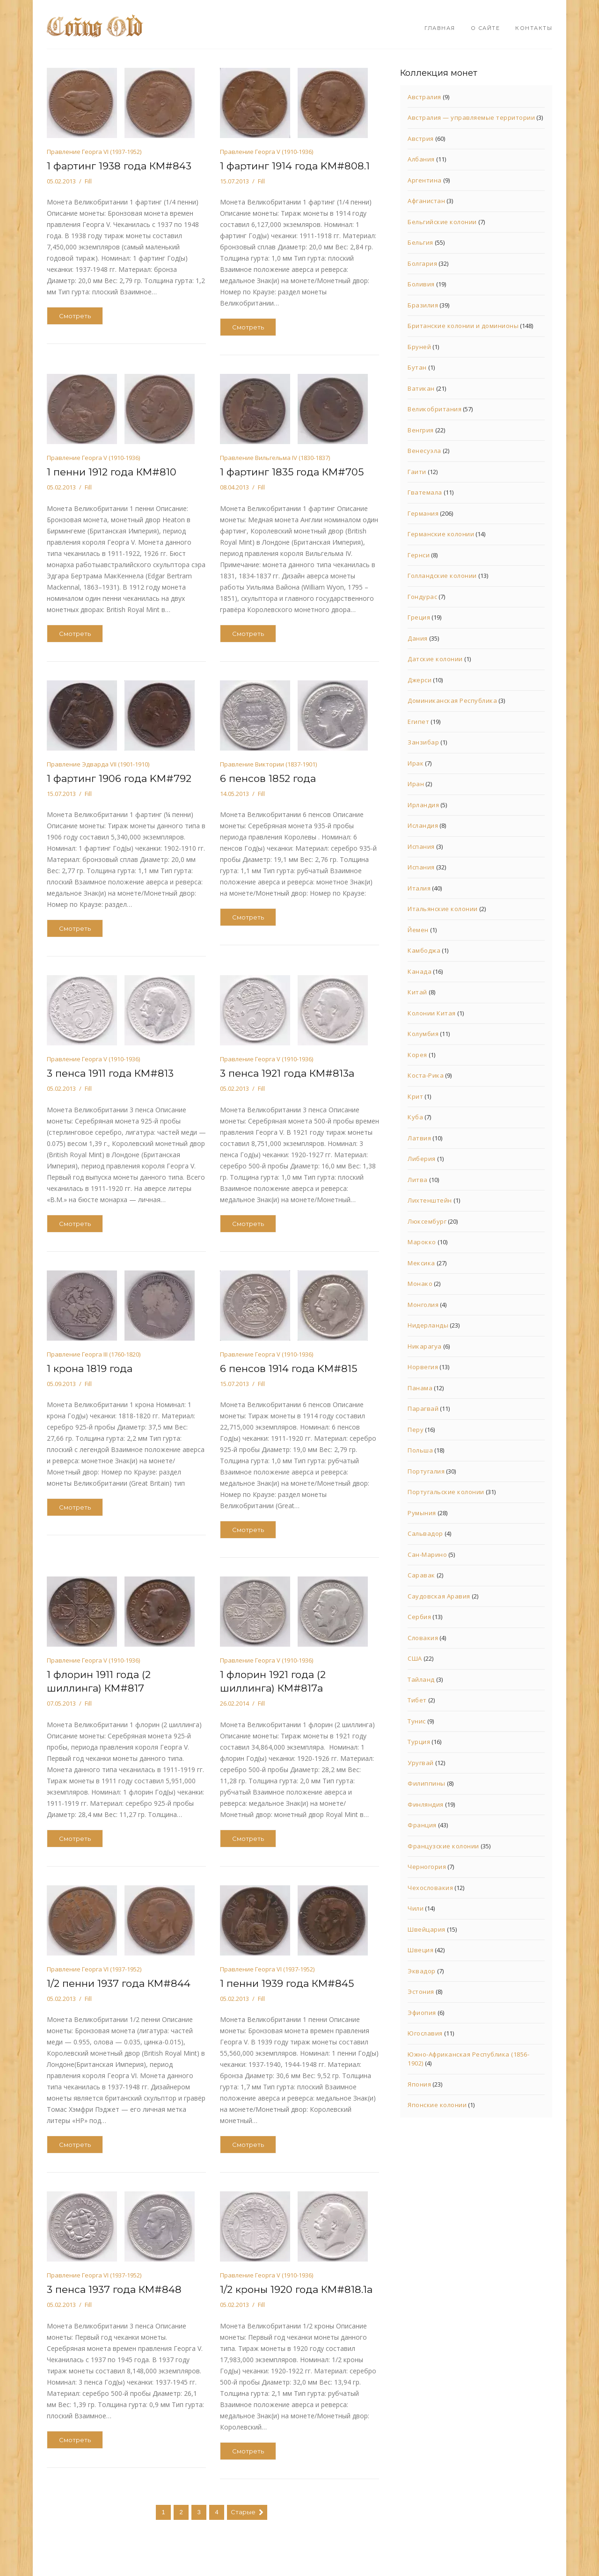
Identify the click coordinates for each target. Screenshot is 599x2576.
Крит (415, 1096)
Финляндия (426, 1804)
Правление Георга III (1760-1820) (93, 1354)
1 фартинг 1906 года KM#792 (119, 778)
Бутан (417, 367)
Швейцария (427, 1929)
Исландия (423, 825)
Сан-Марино (427, 1554)
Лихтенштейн (430, 1200)
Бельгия (420, 242)
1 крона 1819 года (89, 1368)
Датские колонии (435, 659)
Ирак (416, 763)
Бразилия (423, 305)
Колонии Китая (432, 1013)
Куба (415, 1117)
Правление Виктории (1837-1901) (268, 764)
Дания (418, 638)
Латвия (419, 1138)
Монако (420, 1283)
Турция (419, 1741)
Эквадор (422, 1971)
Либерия (422, 1158)
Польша (420, 1450)
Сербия (419, 1617)
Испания (421, 846)
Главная (439, 28)
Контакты (533, 28)
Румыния (422, 1513)
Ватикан (421, 388)
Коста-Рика (426, 1075)
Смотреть (75, 316)
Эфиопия (422, 2012)
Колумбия (423, 1033)
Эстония (421, 1991)
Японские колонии (437, 2105)
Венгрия (421, 430)
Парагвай (423, 1408)
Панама (420, 1388)
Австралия (424, 97)
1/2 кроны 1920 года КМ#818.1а (296, 2289)
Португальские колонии (446, 1492)
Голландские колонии (442, 575)
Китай (417, 992)
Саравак (421, 1575)
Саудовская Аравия (439, 1596)
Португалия (426, 1471)
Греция (419, 617)
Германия (423, 513)
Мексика (421, 1263)
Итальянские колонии (443, 909)
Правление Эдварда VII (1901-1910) (98, 764)
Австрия (421, 138)
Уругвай (421, 1763)
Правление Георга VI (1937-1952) (94, 151)
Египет (418, 721)
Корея (417, 1055)
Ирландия (423, 805)
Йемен (418, 930)
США (415, 1658)
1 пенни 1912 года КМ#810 (111, 472)
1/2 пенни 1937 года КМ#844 (118, 1983)
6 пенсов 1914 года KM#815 (288, 1368)
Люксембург (427, 1221)
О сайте (485, 28)
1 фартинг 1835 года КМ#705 (292, 472)
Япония (419, 2084)
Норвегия (423, 1367)
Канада (419, 971)
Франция (422, 1825)
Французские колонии (443, 1846)
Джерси (419, 680)
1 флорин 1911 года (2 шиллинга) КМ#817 (99, 1681)
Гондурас (422, 596)
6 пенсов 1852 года (268, 778)
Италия (419, 888)
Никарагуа (425, 1346)
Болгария (422, 263)
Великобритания (434, 409)
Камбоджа (424, 950)
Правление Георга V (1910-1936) (266, 151)
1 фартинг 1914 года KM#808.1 (295, 166)
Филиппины (427, 1783)
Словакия (423, 1638)
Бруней (419, 347)
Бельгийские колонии (442, 222)
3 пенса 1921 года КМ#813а (287, 1073)
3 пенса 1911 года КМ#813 (110, 1073)
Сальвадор (425, 1533)
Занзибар (423, 742)
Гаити (417, 471)
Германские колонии (441, 534)
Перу (416, 1429)
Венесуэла (424, 450)
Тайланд (421, 1679)
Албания (421, 159)
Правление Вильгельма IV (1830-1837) (275, 457)
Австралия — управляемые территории (471, 117)
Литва (418, 1179)
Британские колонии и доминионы (463, 325)
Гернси (419, 555)
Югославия (425, 2033)
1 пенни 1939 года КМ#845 (287, 1983)
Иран (416, 784)
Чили (416, 1908)
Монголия (423, 1304)
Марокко (422, 1242)
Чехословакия (430, 1887)
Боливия (421, 284)
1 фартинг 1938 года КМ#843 (119, 166)
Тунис (417, 1721)
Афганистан (426, 201)
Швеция (420, 1950)
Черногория (427, 1866)
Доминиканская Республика (452, 700)
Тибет (417, 1700)
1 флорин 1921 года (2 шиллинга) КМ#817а (273, 1681)
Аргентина (425, 180)
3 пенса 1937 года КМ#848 (114, 2289)
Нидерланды (428, 1325)
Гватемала (425, 492)
